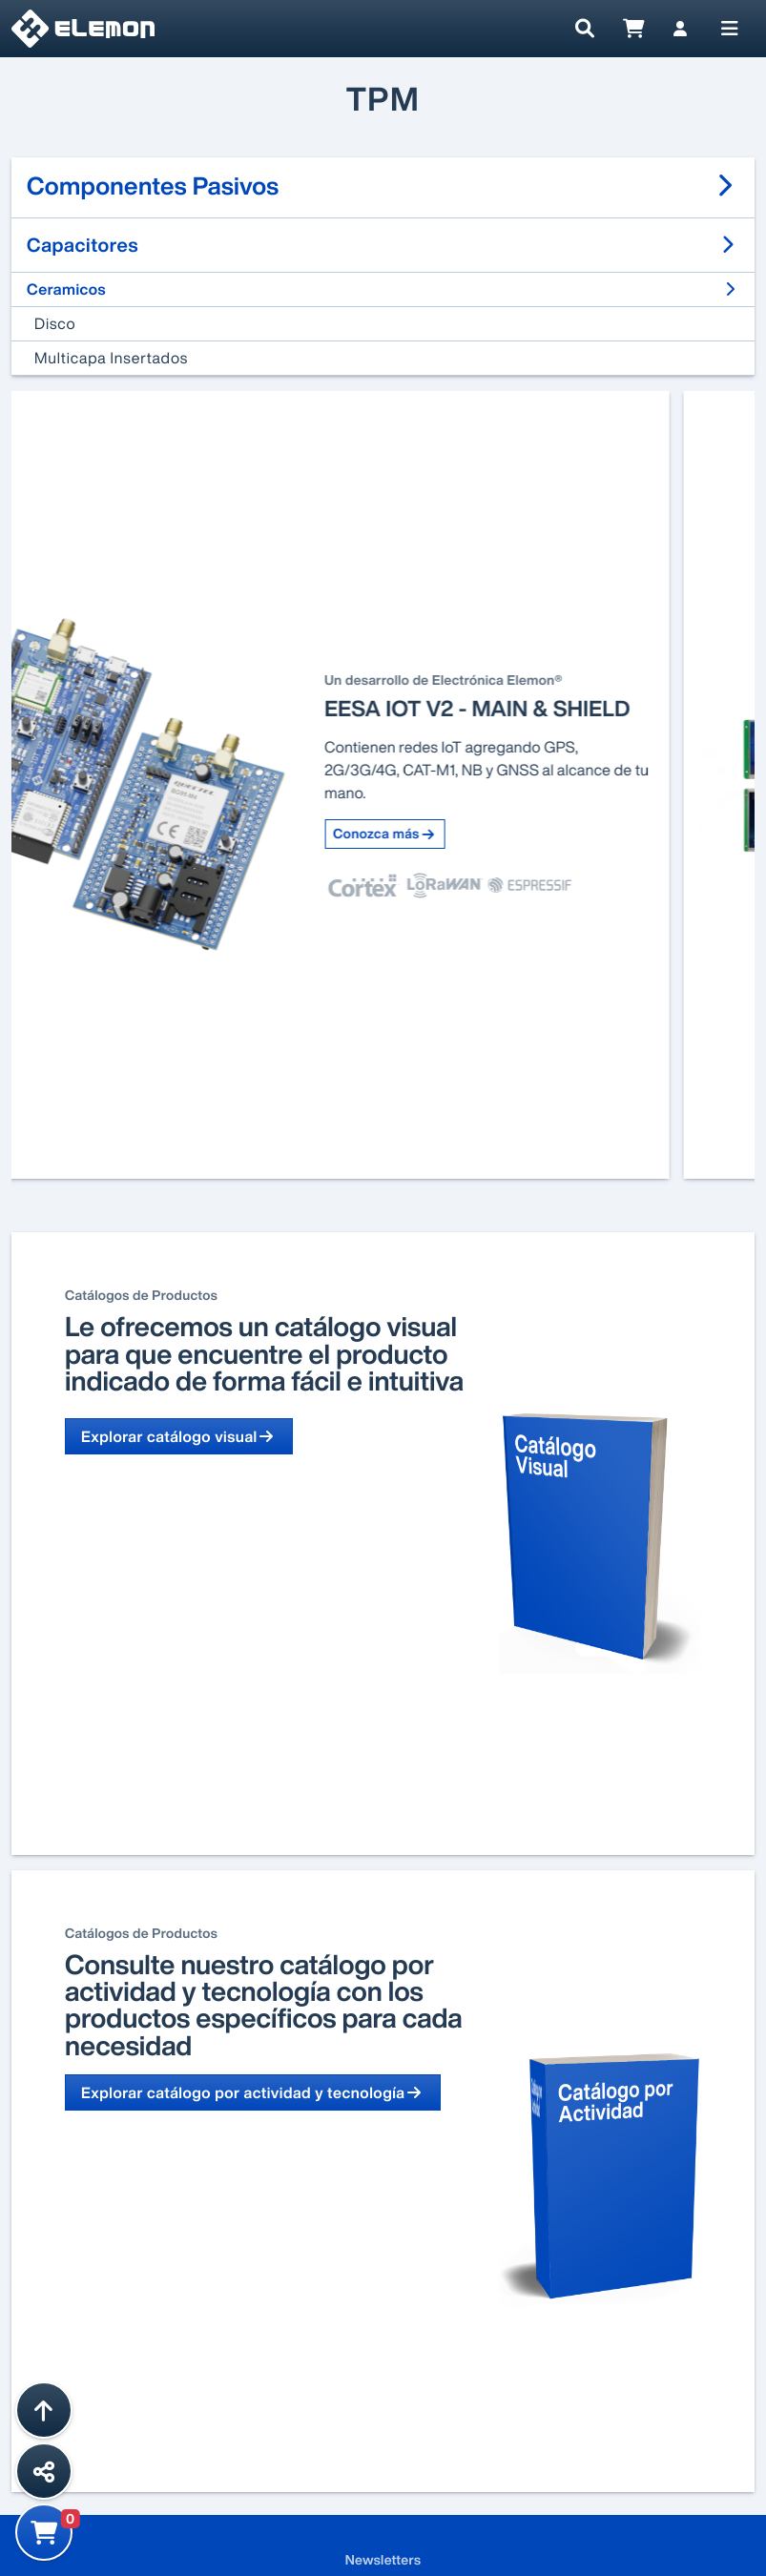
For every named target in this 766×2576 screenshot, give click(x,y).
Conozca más (470, 834)
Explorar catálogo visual (179, 1436)
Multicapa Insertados (111, 357)
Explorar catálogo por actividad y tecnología (252, 2092)
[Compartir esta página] (43, 2471)
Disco (55, 323)
